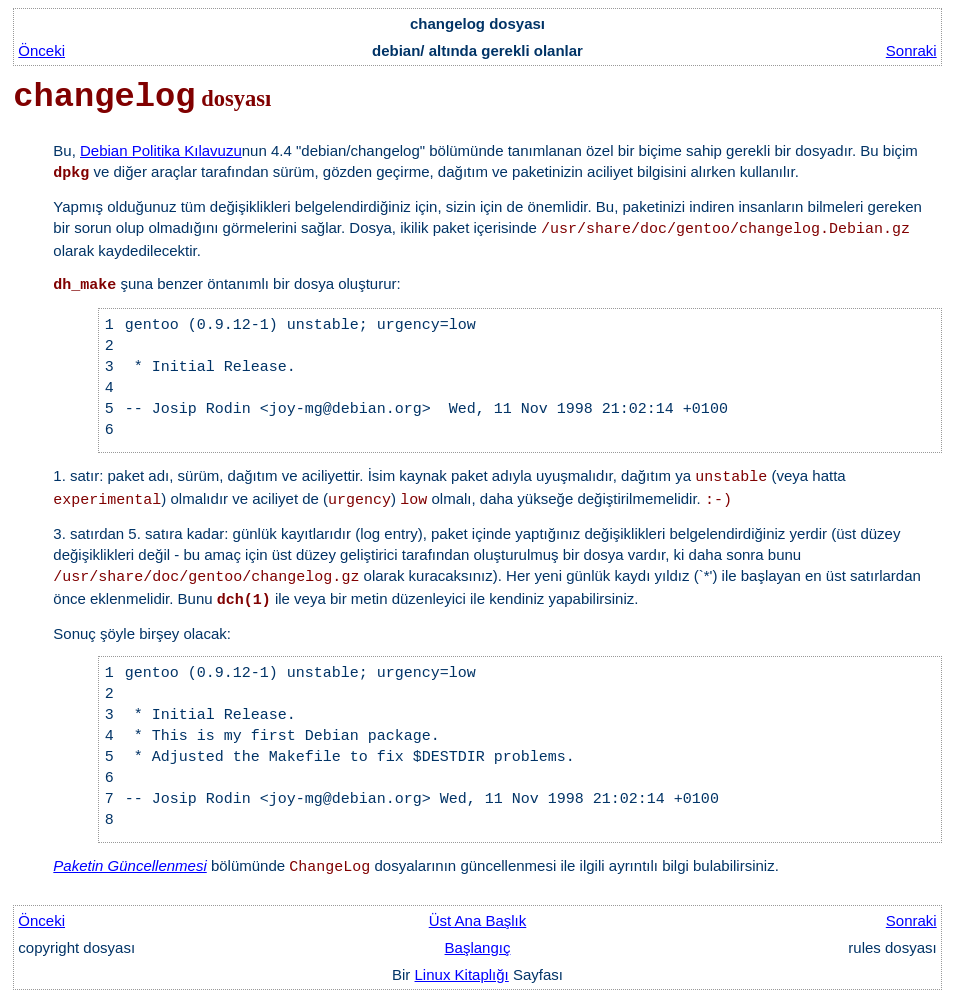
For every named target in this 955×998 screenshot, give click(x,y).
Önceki (41, 50)
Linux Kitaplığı (462, 974)
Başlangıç (478, 947)
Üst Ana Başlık (478, 920)
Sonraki (911, 50)
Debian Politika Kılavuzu (161, 150)
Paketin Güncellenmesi (129, 865)
